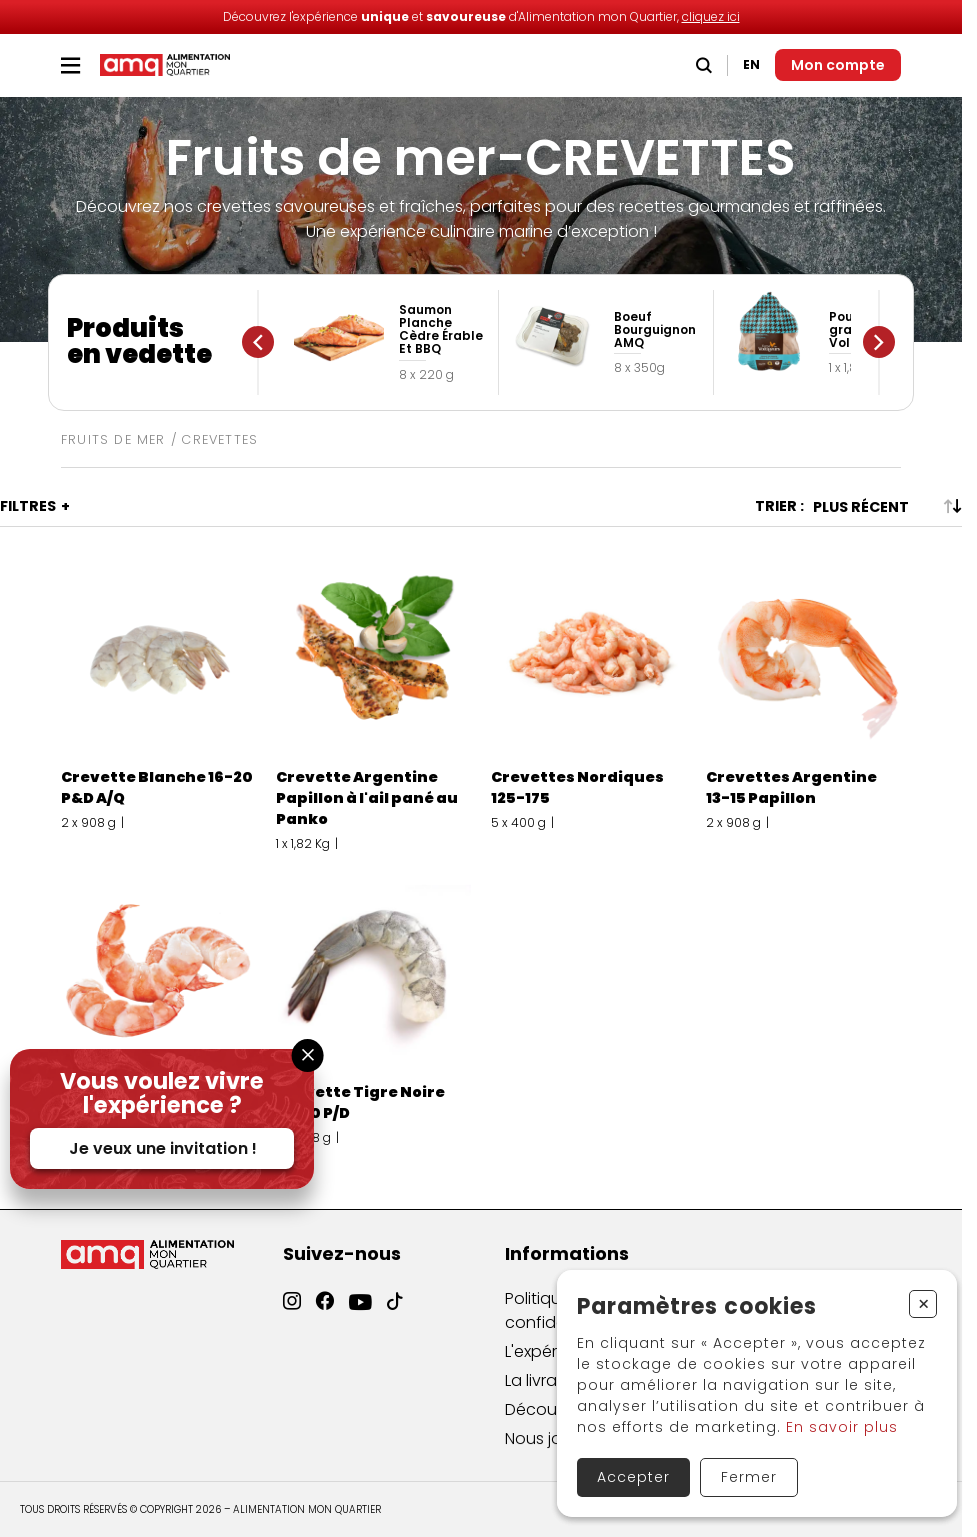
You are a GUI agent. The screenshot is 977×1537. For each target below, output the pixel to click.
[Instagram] (292, 1313)
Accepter (633, 1477)
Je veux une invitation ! (163, 1148)
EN (751, 64)
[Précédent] (258, 342)
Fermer (749, 1477)
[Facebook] (325, 1316)
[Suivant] (879, 342)
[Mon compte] (838, 65)
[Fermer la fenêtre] (308, 1055)
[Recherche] (704, 65)
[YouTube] (360, 1323)
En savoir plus (842, 1427)
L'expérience (552, 1367)
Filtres (28, 506)
